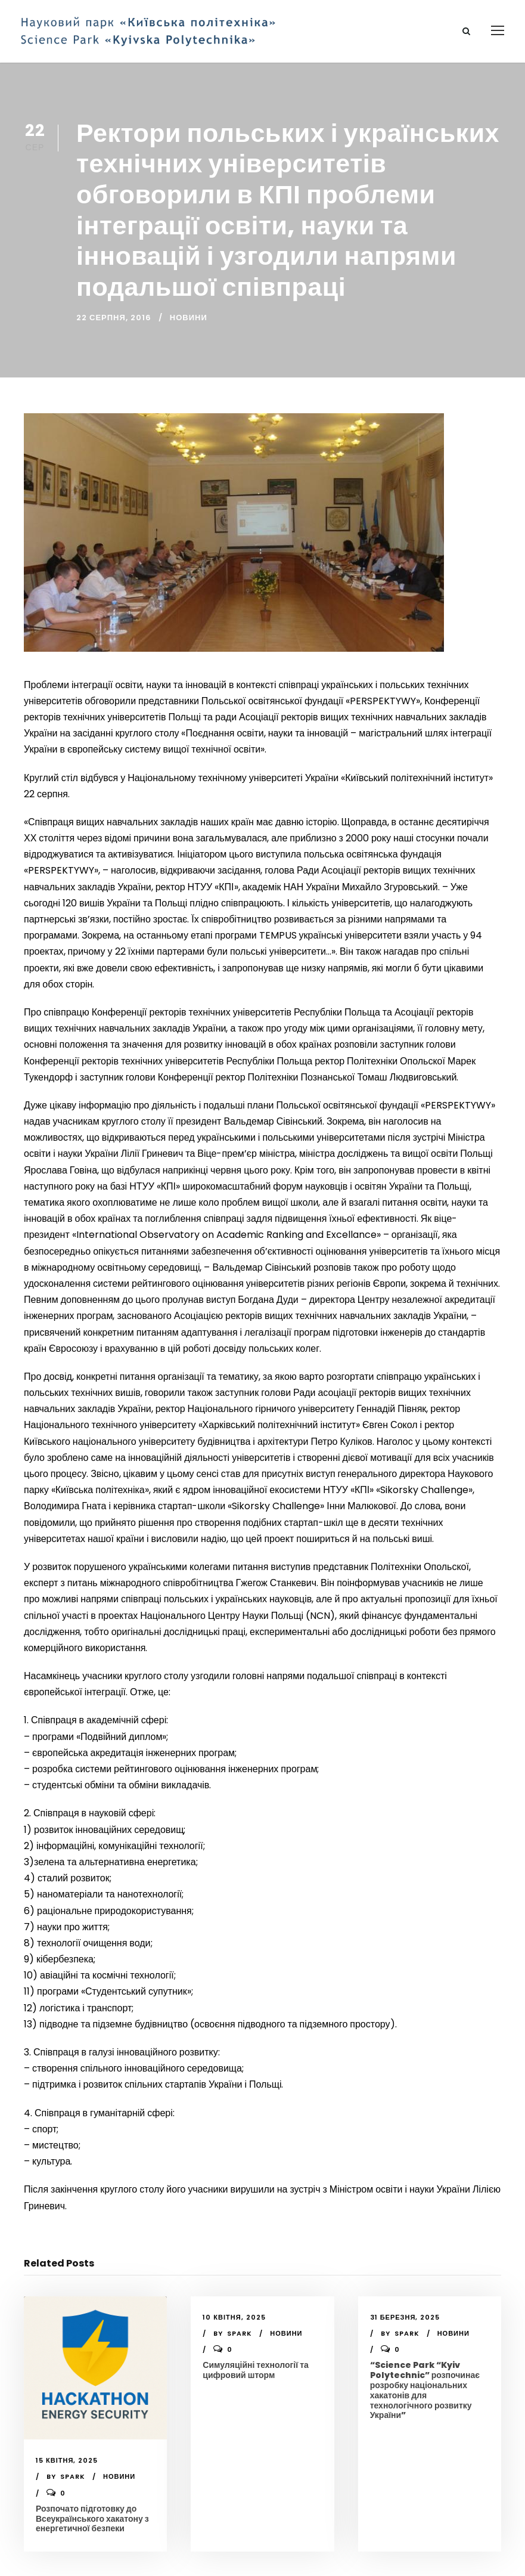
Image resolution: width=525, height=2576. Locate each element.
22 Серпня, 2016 (113, 317)
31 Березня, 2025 (405, 2317)
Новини (188, 317)
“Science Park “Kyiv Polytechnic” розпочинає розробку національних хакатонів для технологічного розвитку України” (425, 2390)
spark (72, 2476)
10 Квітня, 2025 (234, 2317)
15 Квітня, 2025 (67, 2460)
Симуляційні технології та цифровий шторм (255, 2370)
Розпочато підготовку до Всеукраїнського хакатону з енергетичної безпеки (92, 2519)
